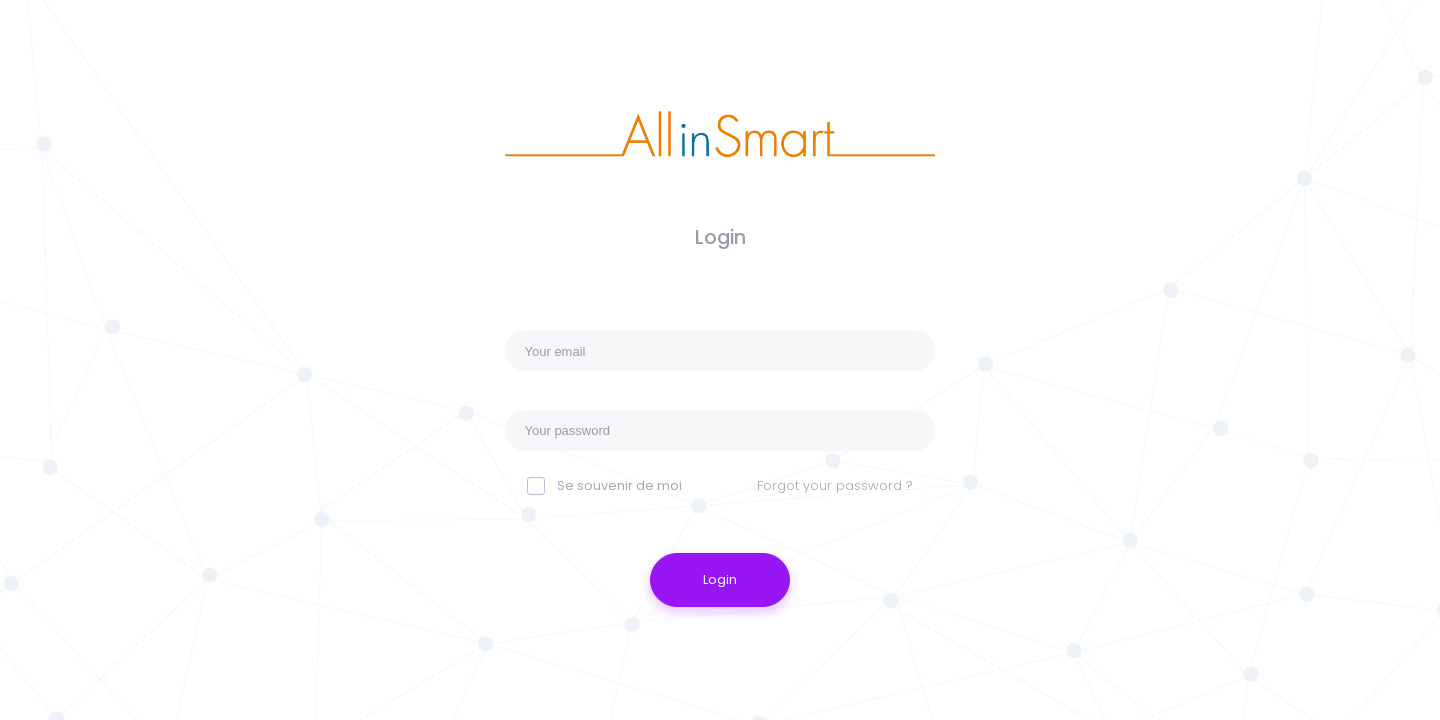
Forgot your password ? (835, 485)
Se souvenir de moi (619, 485)
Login (720, 579)
